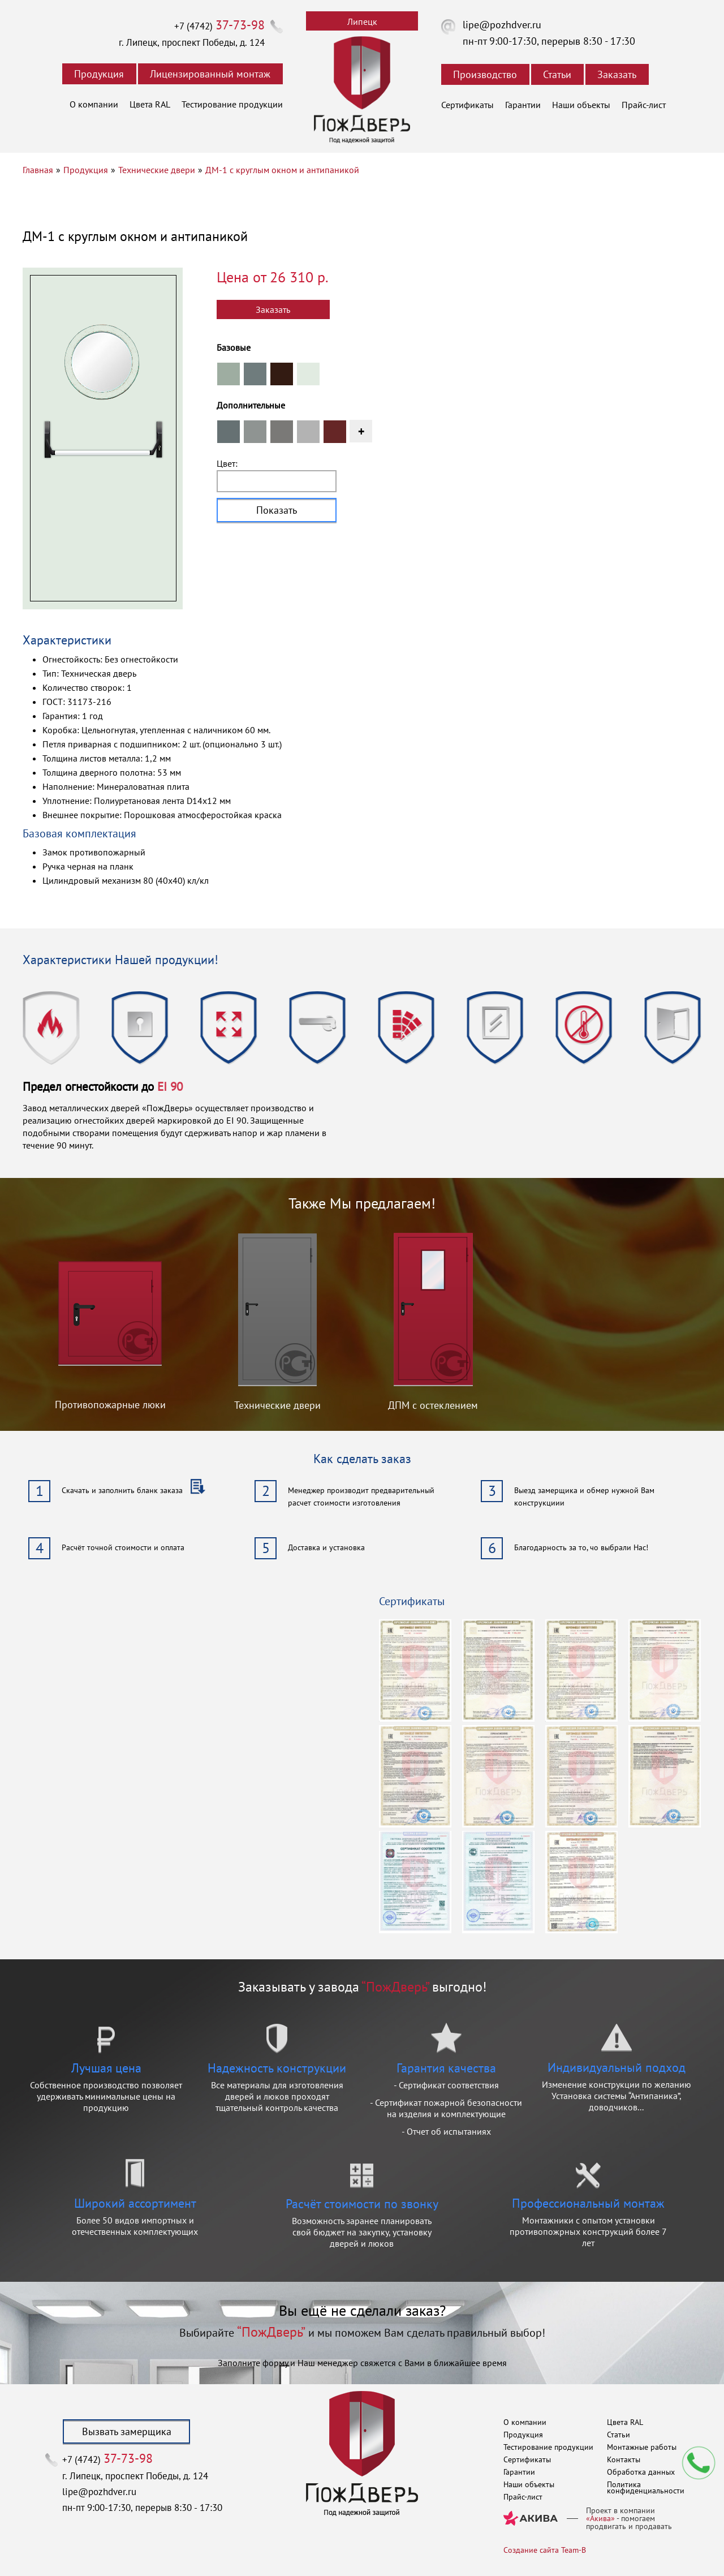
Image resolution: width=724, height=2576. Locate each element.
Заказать (616, 74)
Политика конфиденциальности (645, 2487)
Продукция (99, 73)
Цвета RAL (150, 104)
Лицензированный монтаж (210, 73)
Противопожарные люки (110, 1404)
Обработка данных (641, 2472)
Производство (485, 74)
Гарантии (523, 104)
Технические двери (156, 169)
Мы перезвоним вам (698, 2463)
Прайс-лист (644, 104)
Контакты (623, 2459)
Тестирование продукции (232, 104)
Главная (38, 169)
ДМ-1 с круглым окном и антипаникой (282, 169)
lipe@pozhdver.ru (502, 24)
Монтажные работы (641, 2447)
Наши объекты (581, 104)
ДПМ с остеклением (433, 1405)
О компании (94, 104)
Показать (276, 510)
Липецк (362, 21)
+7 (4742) (219, 26)
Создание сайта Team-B (544, 2550)
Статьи (557, 74)
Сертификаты (467, 104)
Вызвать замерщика (126, 2431)
